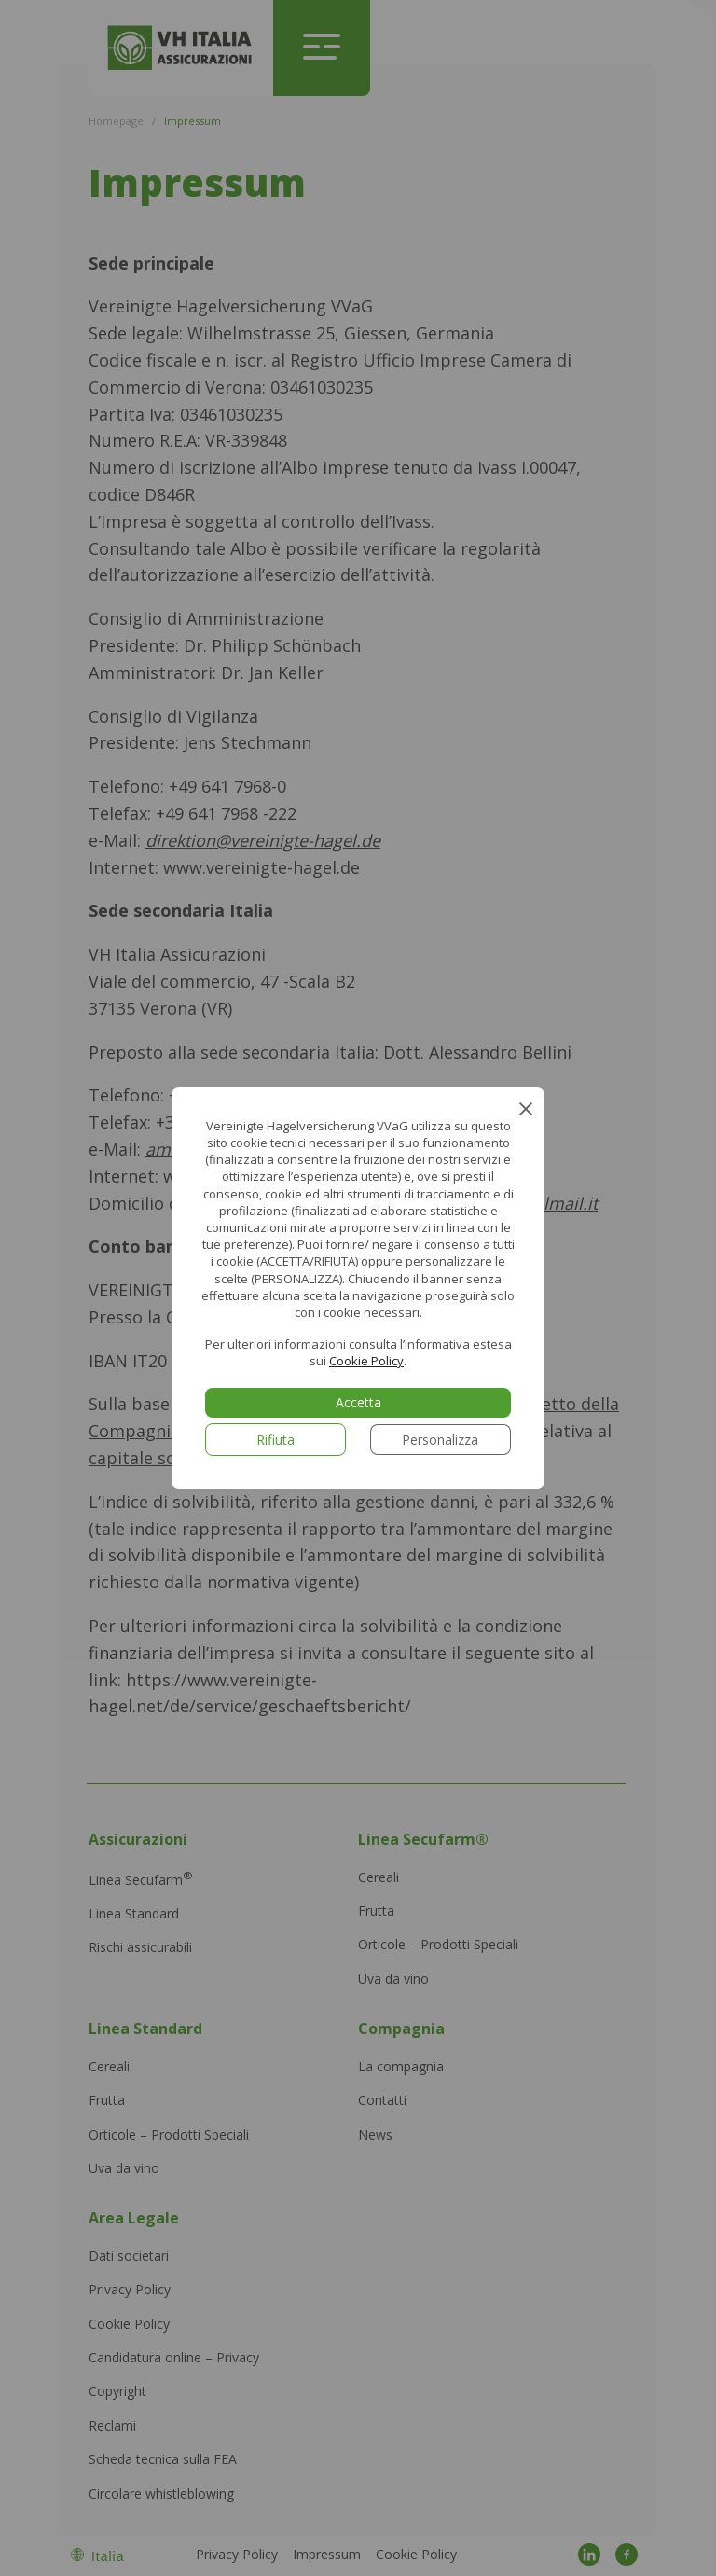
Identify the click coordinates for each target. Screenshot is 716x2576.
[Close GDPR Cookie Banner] (524, 1106)
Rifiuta (275, 1439)
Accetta (358, 1402)
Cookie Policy (366, 1360)
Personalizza (440, 1439)
